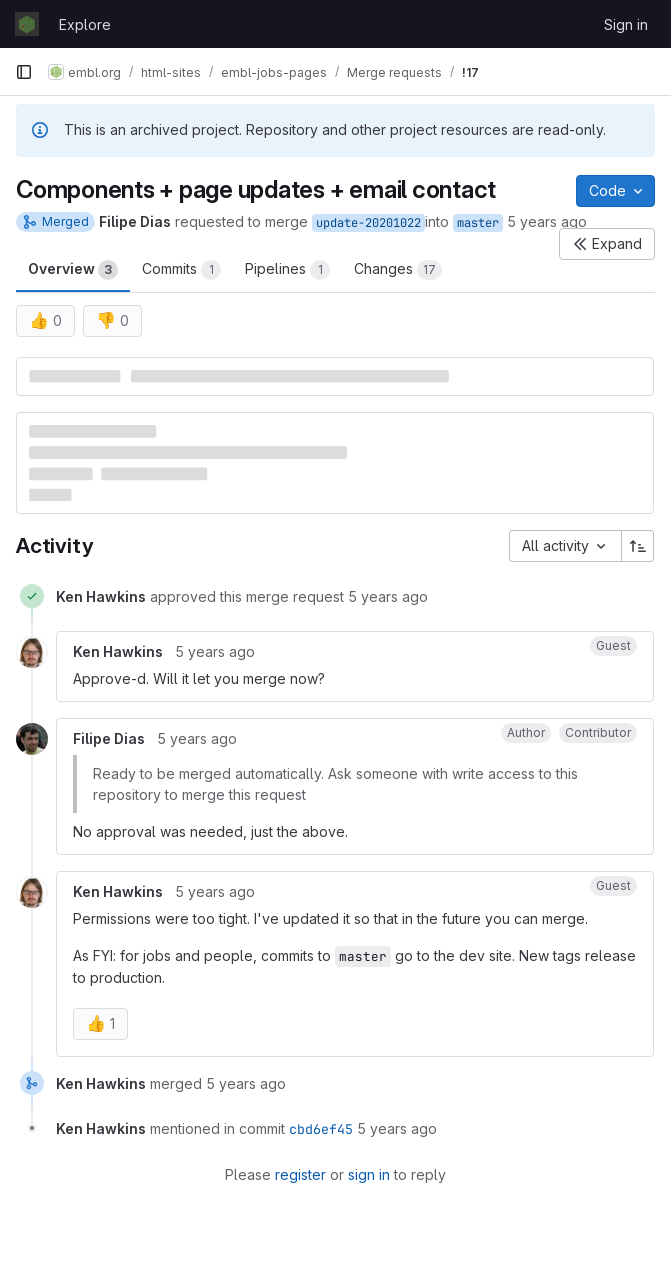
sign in (369, 1174)
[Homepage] (27, 24)
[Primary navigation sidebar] (24, 72)
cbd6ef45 (321, 1129)
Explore (85, 24)
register (300, 1174)
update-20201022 (368, 223)
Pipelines (287, 270)
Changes (398, 270)
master (478, 223)
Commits (181, 270)
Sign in (626, 24)
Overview (73, 270)
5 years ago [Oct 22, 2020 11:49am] (547, 221)
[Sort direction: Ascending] (638, 546)
